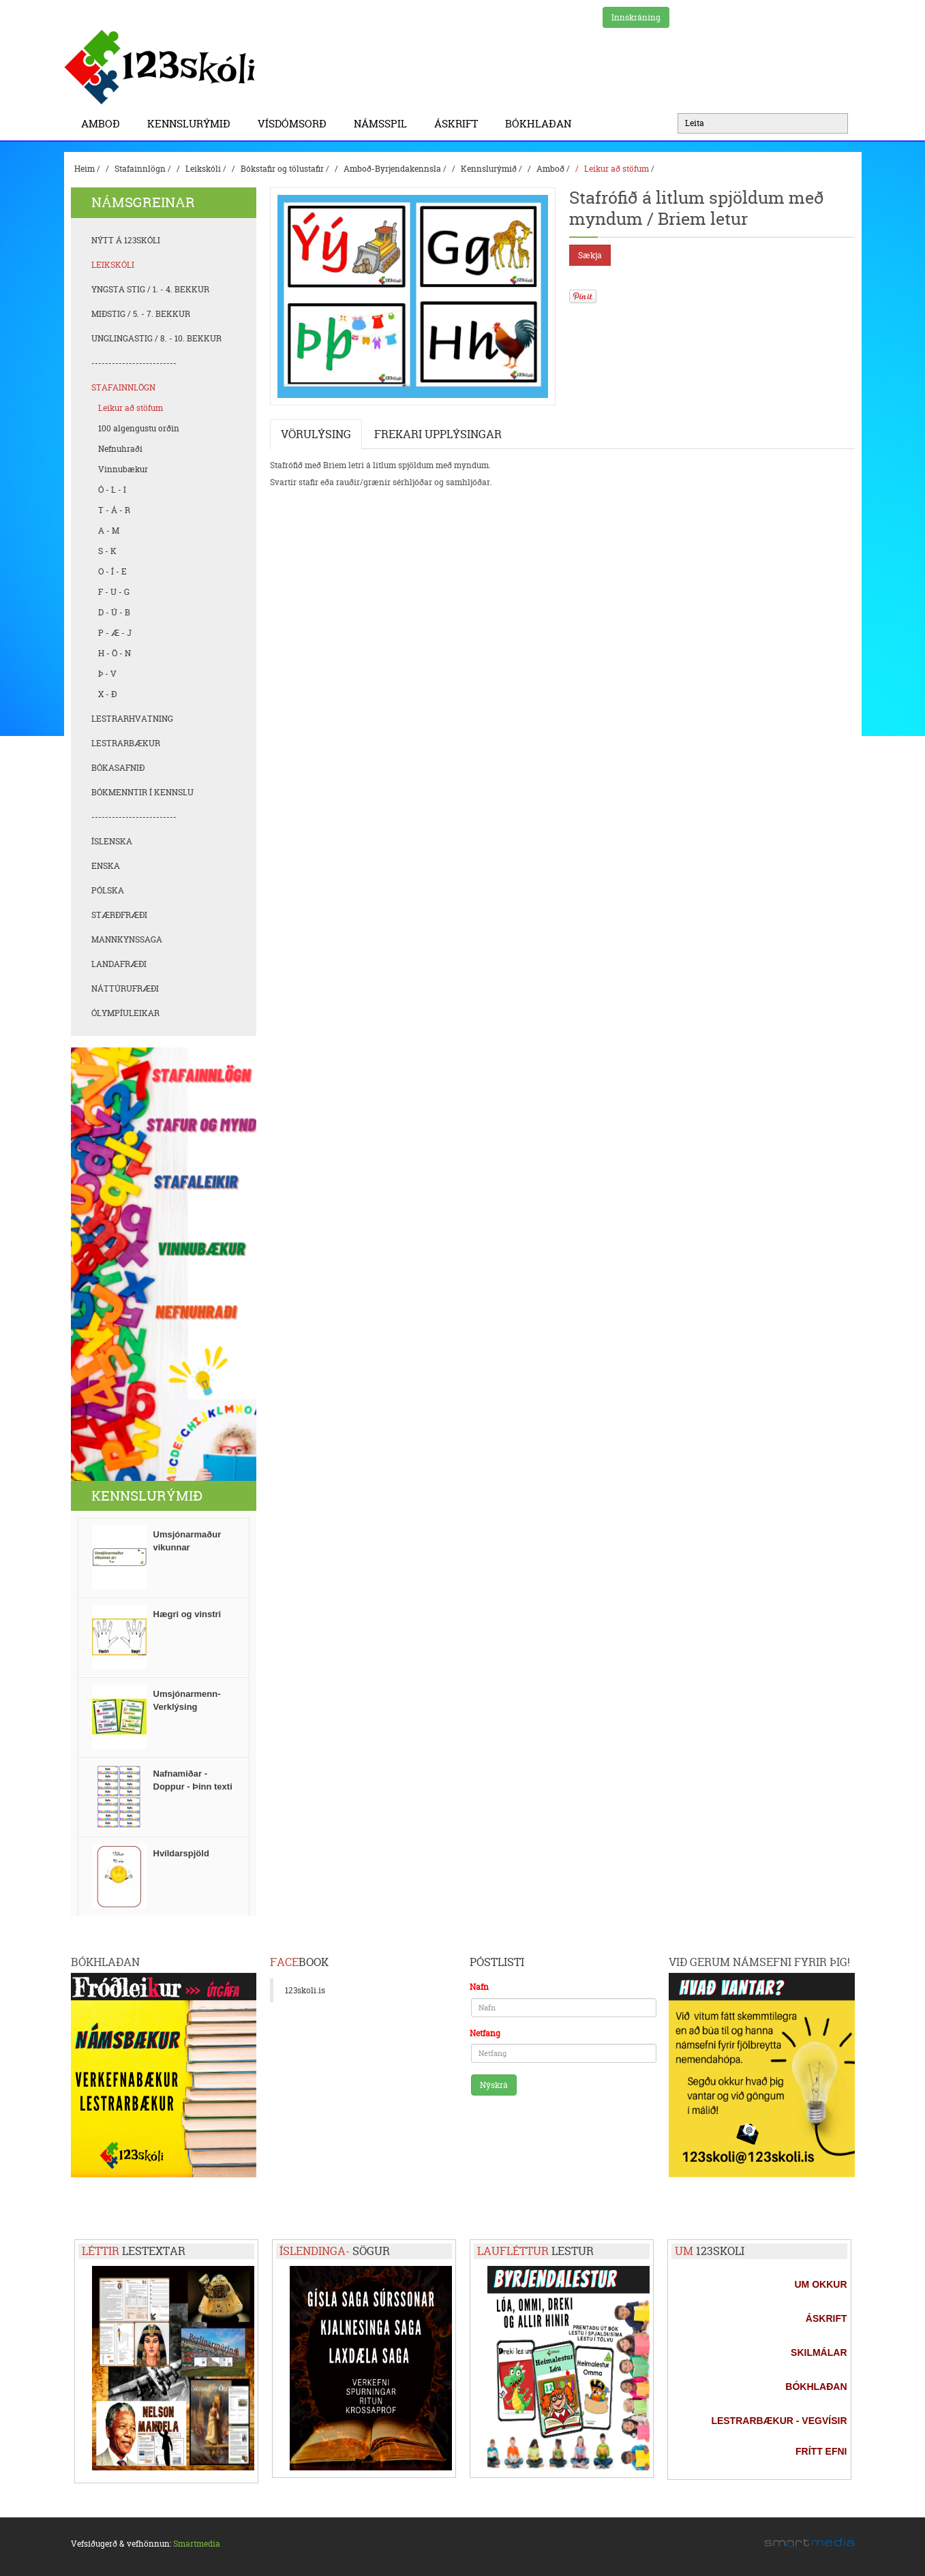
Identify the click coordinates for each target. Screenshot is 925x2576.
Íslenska (111, 841)
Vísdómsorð (295, 124)
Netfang (485, 2033)
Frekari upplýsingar (438, 434)
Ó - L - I (112, 489)
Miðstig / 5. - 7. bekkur (140, 314)
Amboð (104, 124)
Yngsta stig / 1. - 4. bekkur (150, 289)
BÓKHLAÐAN (538, 124)
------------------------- (134, 363)
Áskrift (459, 124)
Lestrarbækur (125, 743)
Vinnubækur (123, 469)
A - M (108, 530)
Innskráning (636, 17)
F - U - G (114, 592)
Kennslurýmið (192, 124)
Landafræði (119, 964)
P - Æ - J (115, 633)
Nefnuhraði (120, 449)
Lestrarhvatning (132, 718)
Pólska (107, 890)
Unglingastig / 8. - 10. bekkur (156, 338)
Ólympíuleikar (125, 1013)
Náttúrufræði (125, 988)
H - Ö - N (114, 653)
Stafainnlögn (140, 168)
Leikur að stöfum (616, 168)
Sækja (590, 255)
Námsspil (384, 124)
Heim (84, 168)
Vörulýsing (316, 434)
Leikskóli (203, 168)
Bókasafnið (118, 767)
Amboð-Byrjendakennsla (392, 168)
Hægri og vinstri (187, 1614)
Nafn (479, 1987)
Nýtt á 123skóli (125, 240)
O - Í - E (112, 571)
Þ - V (107, 673)
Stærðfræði (119, 915)
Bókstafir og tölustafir (282, 168)
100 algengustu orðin (138, 428)
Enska (105, 866)
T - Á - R (114, 510)
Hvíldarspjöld (181, 1853)
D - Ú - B (114, 612)
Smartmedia (196, 2543)
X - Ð (107, 694)
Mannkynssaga (126, 939)
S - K (107, 551)
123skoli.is (305, 1990)
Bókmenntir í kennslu (142, 792)
